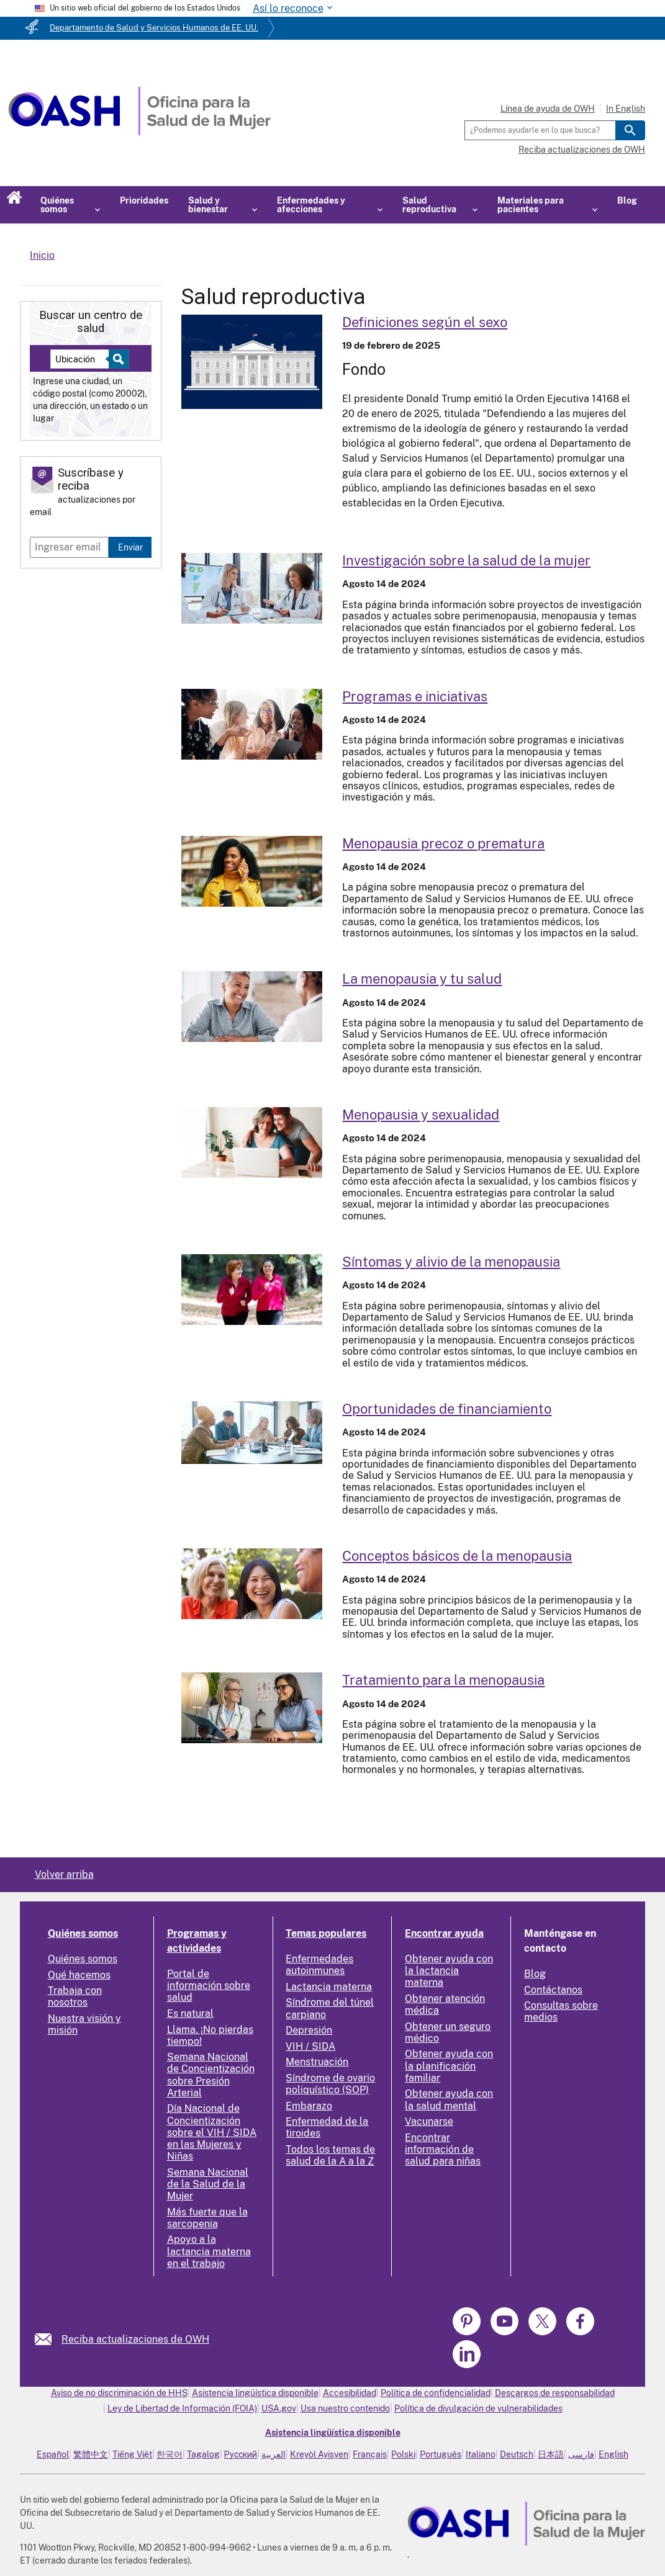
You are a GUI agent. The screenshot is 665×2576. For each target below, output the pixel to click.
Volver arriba (64, 1874)
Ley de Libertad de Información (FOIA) (182, 2408)
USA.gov (278, 2408)
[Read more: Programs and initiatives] (252, 724)
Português (440, 2454)
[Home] (139, 132)
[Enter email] (69, 547)
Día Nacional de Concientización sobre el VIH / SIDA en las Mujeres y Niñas (211, 2132)
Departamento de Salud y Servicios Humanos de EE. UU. (154, 27)
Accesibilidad (349, 2393)
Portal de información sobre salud (208, 1985)
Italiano (480, 2454)
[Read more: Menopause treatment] (252, 1707)
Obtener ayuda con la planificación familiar (449, 2065)
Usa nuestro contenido (345, 2408)
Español (53, 2454)
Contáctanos (553, 1990)
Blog (627, 200)
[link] (48, 2339)
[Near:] (84, 359)
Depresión (309, 2030)
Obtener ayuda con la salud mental (449, 2099)
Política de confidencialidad (436, 2393)
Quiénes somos (83, 1933)
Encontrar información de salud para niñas (443, 2149)
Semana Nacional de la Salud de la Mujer (207, 2184)
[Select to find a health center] (117, 359)
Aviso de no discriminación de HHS (119, 2393)
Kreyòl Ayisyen (319, 2454)
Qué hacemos (79, 1975)
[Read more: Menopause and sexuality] (252, 1142)
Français (370, 2454)
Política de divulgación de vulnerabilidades (478, 2408)
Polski (403, 2454)
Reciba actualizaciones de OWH (581, 150)
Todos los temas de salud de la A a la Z (330, 2155)
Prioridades (144, 200)
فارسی (581, 2454)
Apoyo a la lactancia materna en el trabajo (209, 2251)
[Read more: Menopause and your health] (252, 1006)
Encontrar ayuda (444, 1933)
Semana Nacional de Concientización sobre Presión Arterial (211, 2075)
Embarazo (309, 2106)
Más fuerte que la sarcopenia (207, 2218)
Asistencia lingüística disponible (255, 2393)
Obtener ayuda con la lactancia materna (449, 1970)
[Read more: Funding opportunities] (252, 1432)
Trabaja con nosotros (75, 1996)
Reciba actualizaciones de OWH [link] (135, 2339)
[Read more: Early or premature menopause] (252, 871)
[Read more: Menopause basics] (252, 1583)
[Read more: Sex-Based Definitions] (252, 362)
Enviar (130, 547)
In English (625, 108)
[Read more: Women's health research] (252, 588)
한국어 (169, 2454)
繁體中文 (90, 2454)
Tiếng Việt (132, 2454)
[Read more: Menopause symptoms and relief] (252, 1289)
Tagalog (203, 2454)
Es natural (190, 2013)
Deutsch (516, 2454)
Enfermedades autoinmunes (319, 1965)
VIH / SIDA (310, 2046)
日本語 (551, 2454)
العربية (273, 2454)
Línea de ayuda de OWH (547, 108)
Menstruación (317, 2062)
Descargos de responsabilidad (555, 2393)
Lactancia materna (329, 1987)
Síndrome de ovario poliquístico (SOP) (330, 2084)
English (613, 2454)
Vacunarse (429, 2121)
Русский (240, 2454)
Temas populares (326, 1933)
